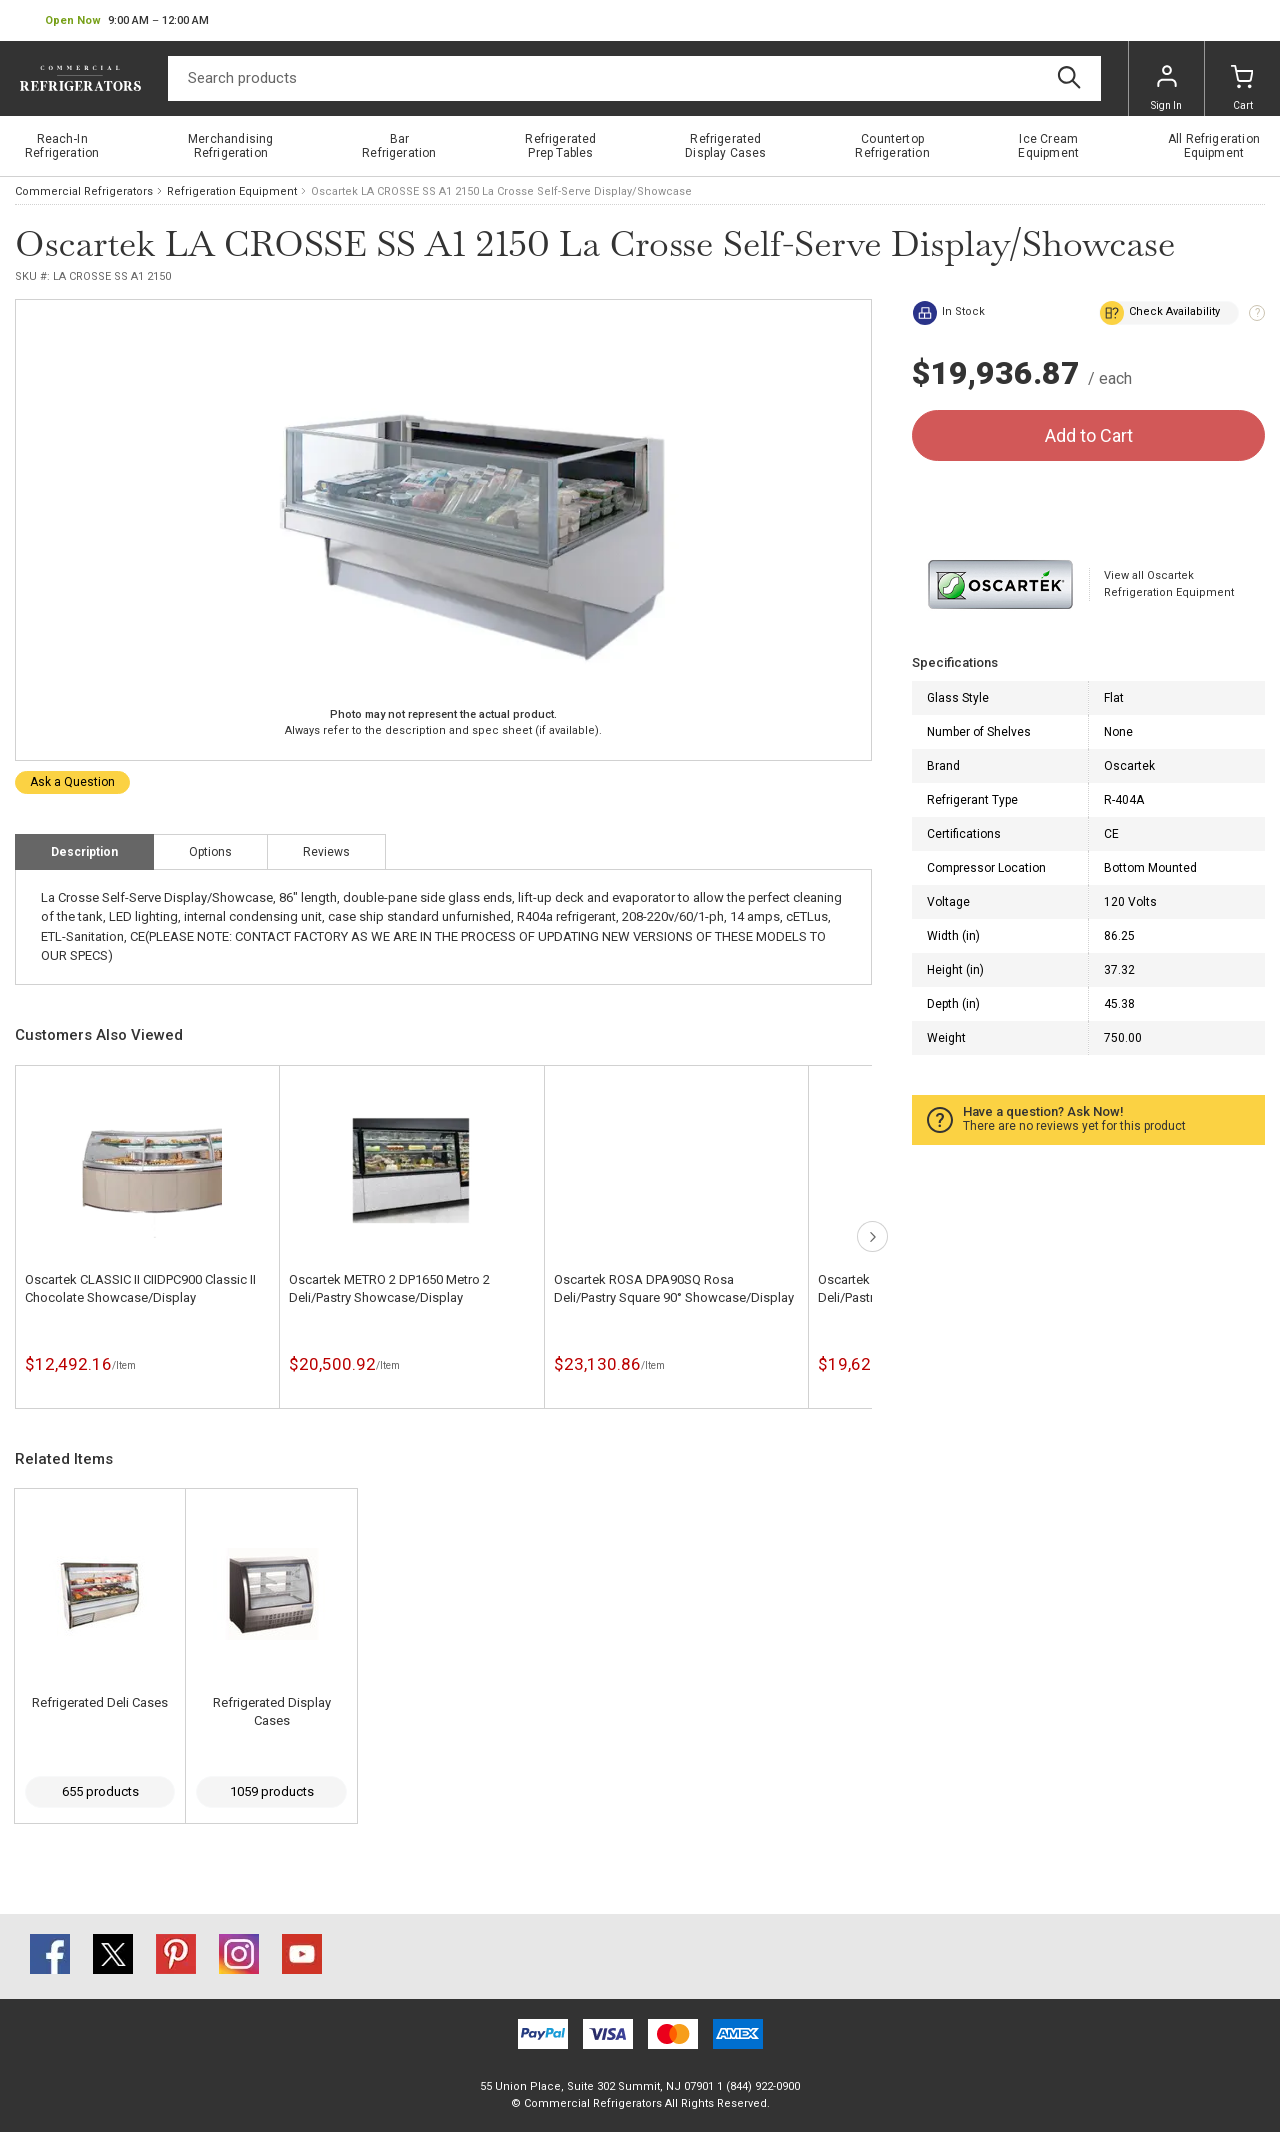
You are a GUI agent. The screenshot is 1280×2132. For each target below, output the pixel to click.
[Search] (634, 78)
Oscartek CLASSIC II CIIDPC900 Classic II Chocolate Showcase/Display (140, 1288)
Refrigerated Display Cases (272, 1711)
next (872, 1236)
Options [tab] (210, 852)
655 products (100, 1791)
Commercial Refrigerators (84, 191)
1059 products (272, 1791)
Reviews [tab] (326, 852)
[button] (127, 21)
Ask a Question (72, 782)
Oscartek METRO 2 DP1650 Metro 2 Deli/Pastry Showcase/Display (389, 1288)
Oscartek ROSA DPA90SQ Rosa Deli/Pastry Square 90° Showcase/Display (674, 1288)
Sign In (1166, 88)
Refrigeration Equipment (232, 191)
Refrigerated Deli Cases (100, 1702)
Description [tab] (84, 852)
